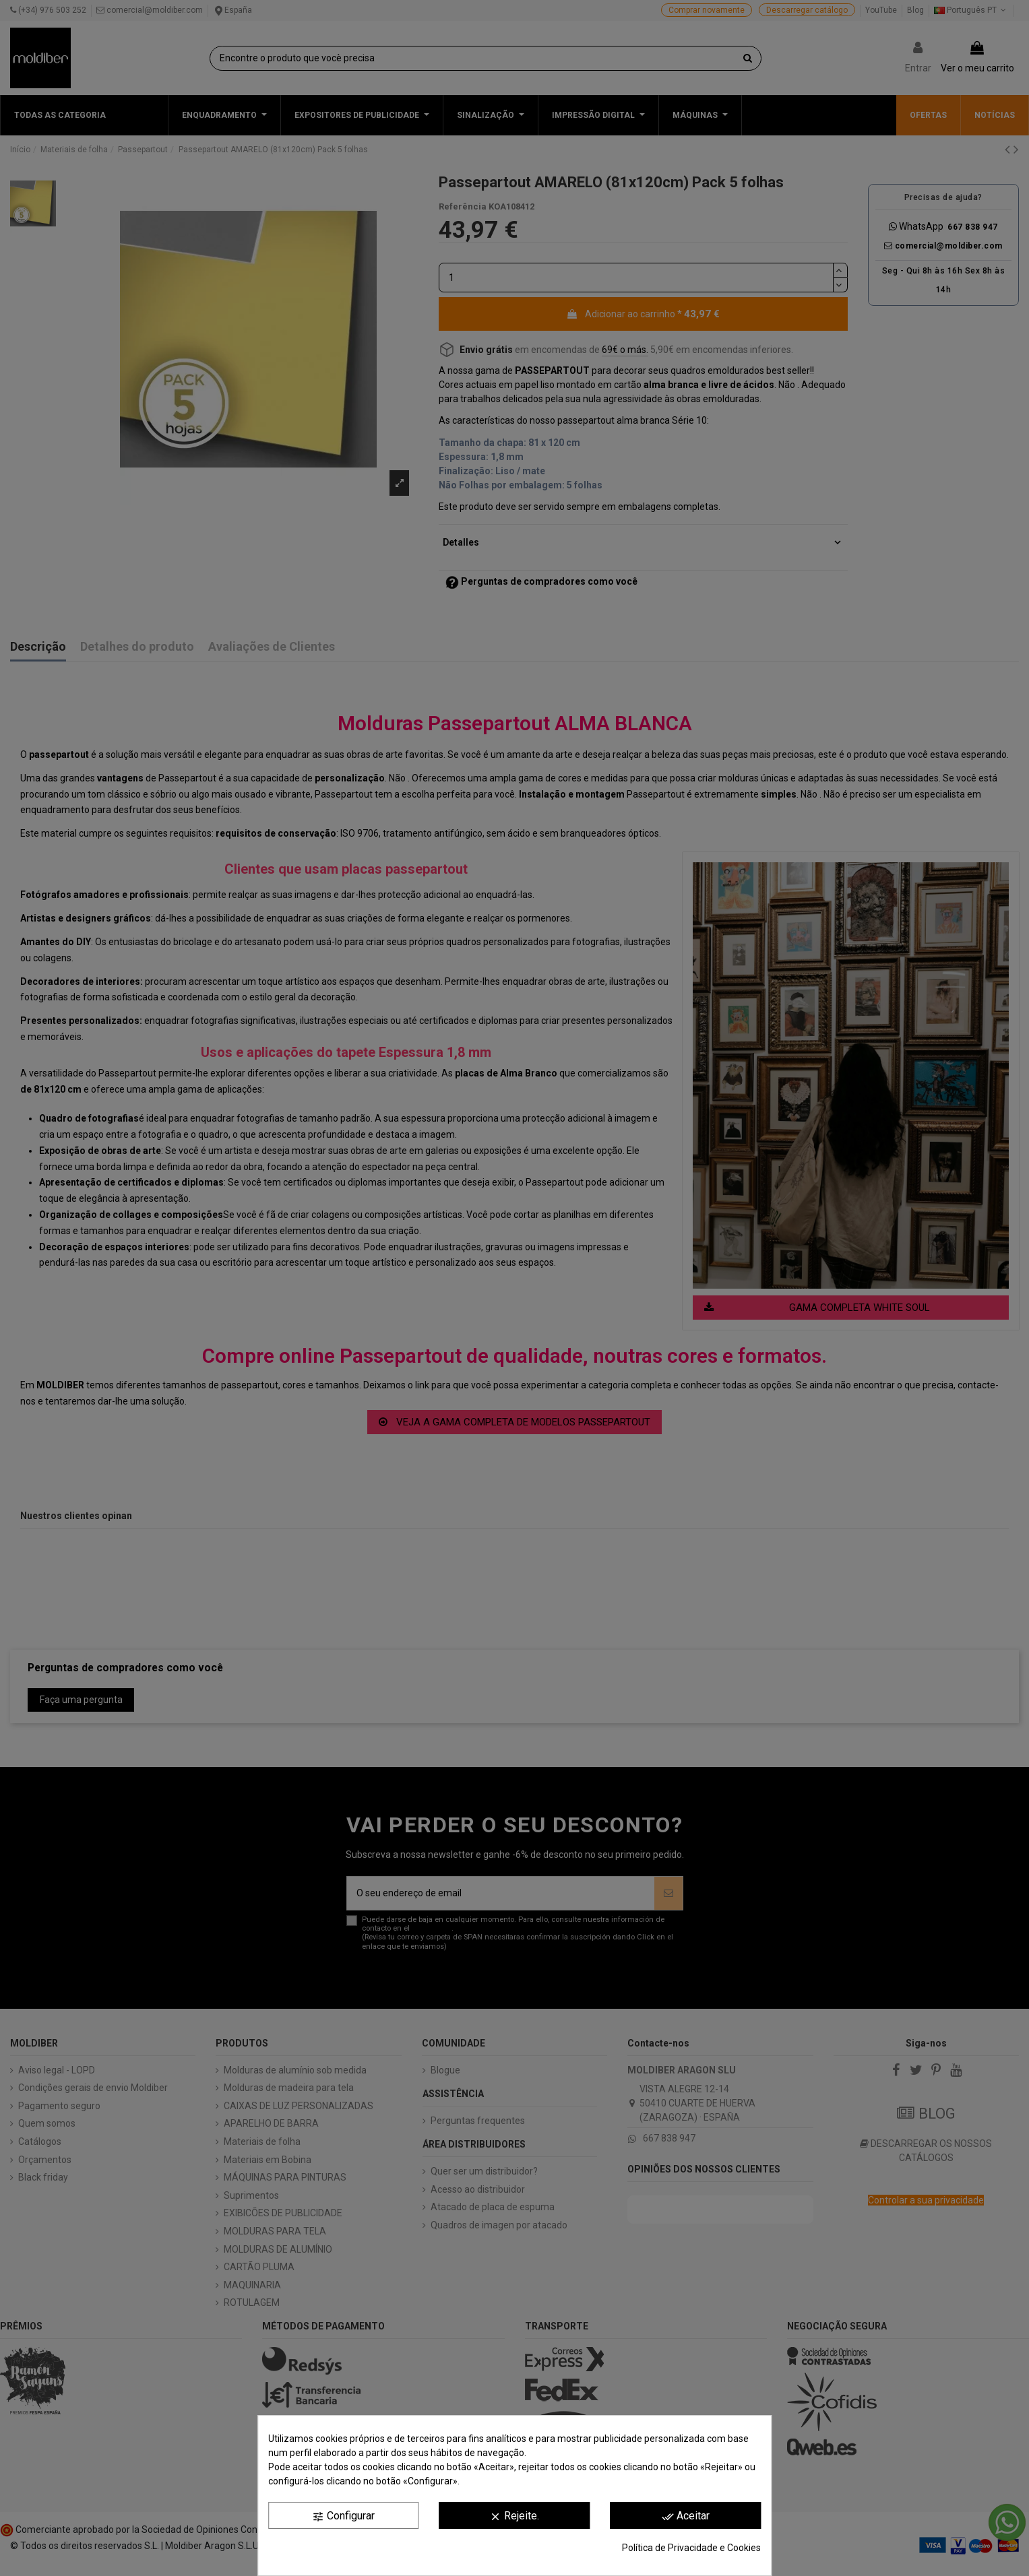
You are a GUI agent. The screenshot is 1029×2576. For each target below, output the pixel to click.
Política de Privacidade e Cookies (691, 2547)
